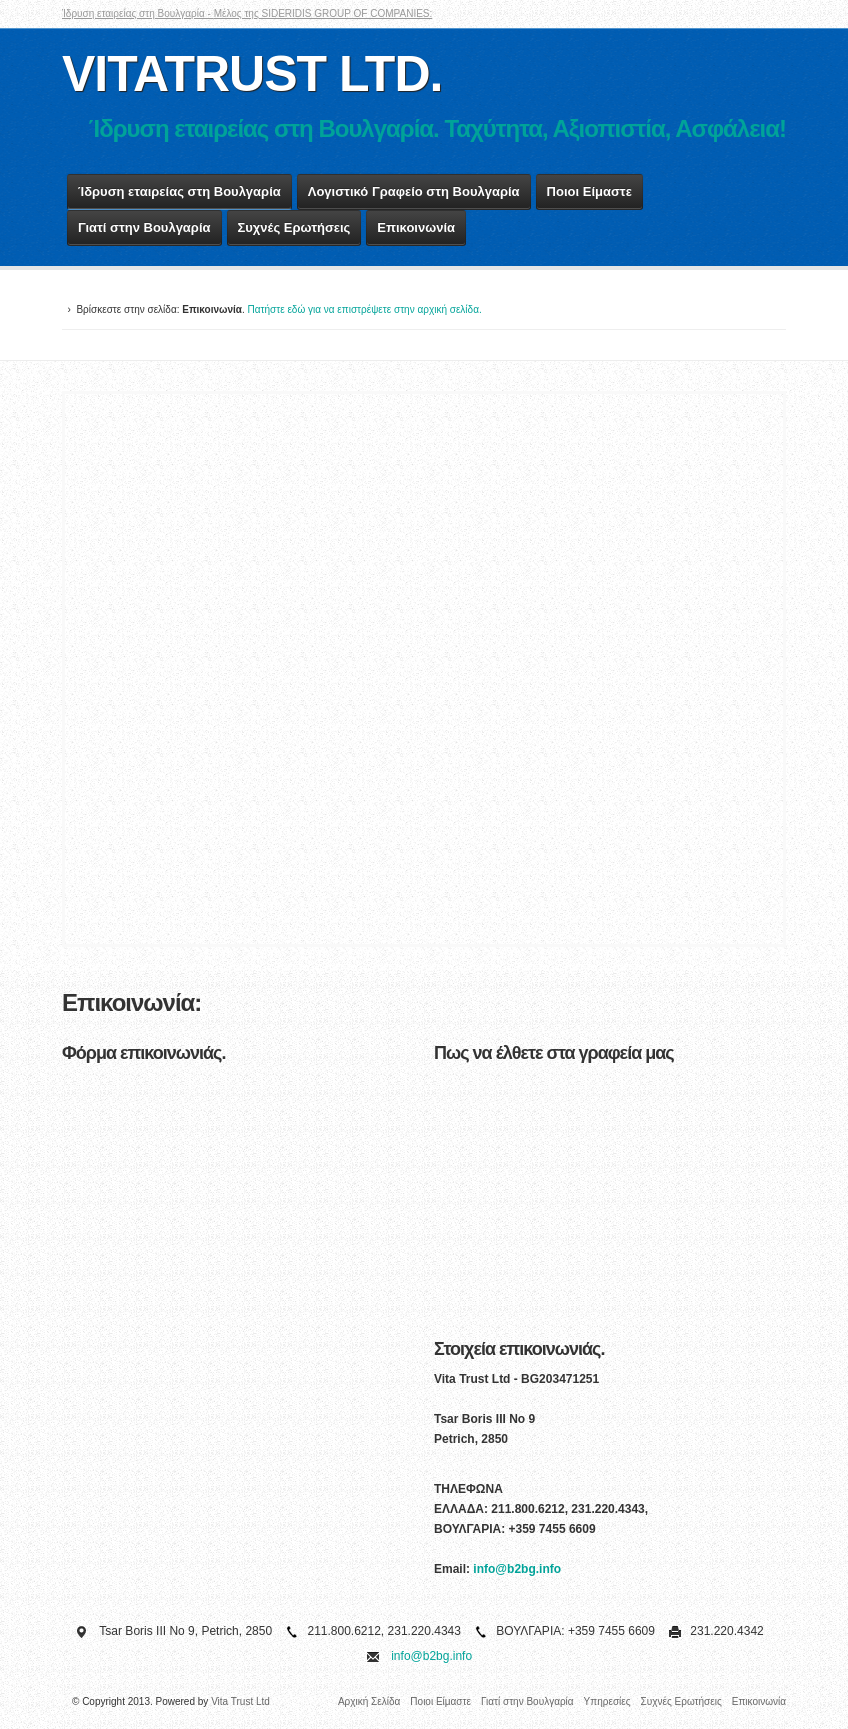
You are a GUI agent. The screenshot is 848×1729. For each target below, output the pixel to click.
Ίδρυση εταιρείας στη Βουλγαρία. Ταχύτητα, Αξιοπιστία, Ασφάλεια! (437, 128)
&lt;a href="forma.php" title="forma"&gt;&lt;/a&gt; (238, 1323)
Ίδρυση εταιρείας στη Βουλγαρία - (138, 13)
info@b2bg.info (517, 1569)
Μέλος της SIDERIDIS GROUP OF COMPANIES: (323, 13)
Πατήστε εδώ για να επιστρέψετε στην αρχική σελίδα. (365, 309)
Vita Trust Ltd (240, 1701)
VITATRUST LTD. (252, 74)
